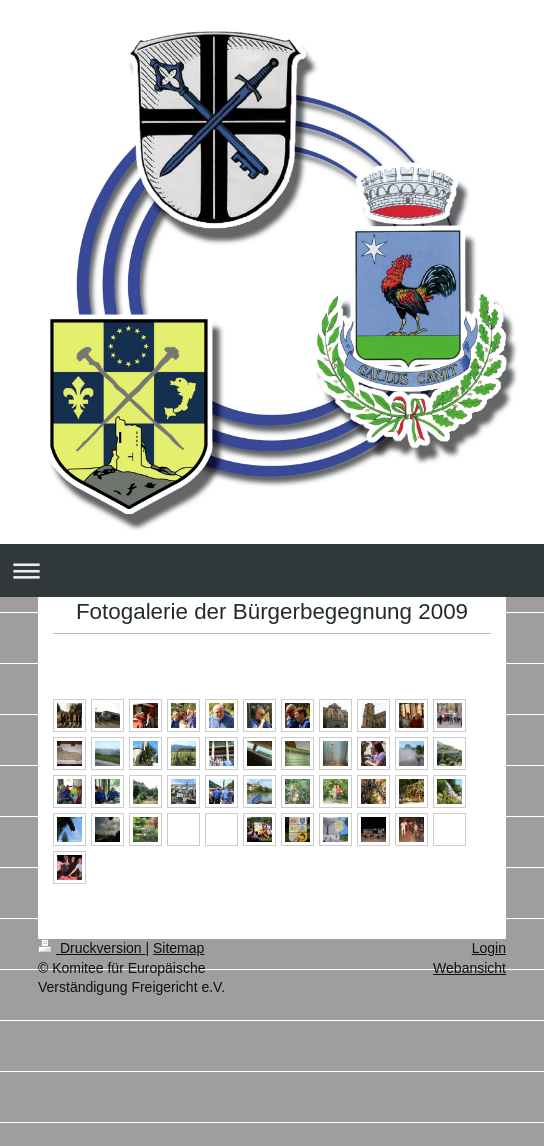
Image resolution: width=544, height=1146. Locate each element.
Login (489, 948)
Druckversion (91, 948)
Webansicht (469, 968)
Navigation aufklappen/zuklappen (272, 570)
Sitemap (178, 948)
